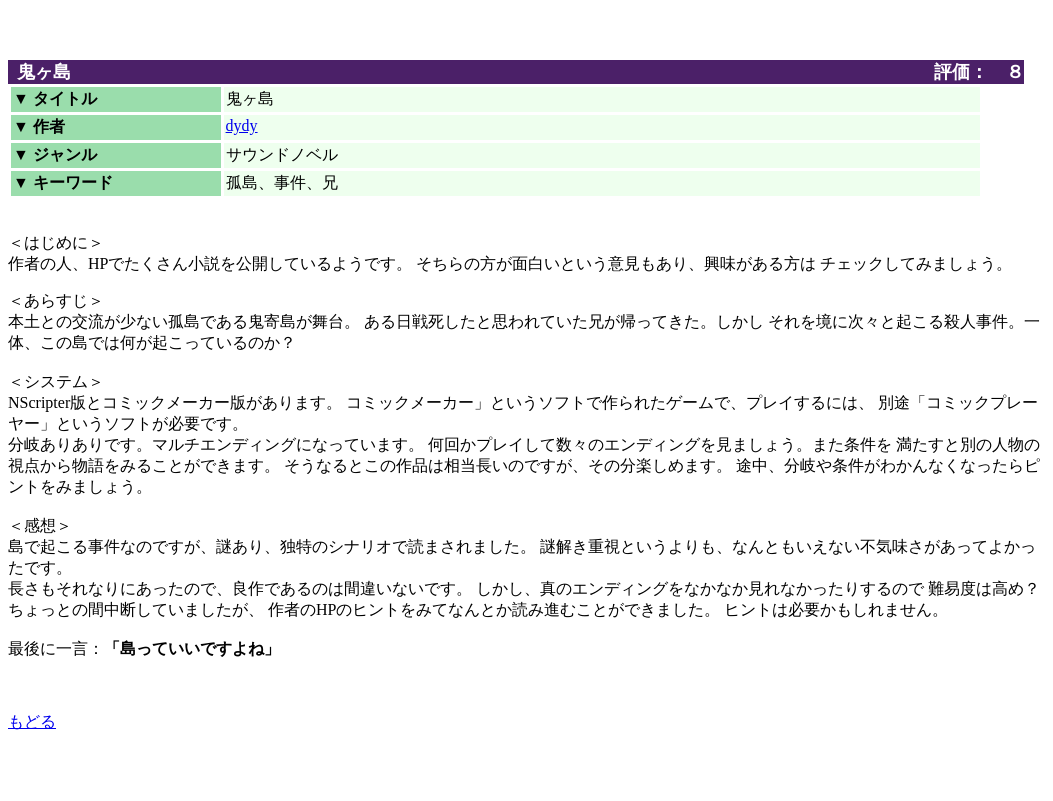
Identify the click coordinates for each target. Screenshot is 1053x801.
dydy (242, 125)
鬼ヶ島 (44, 72)
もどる (32, 721)
